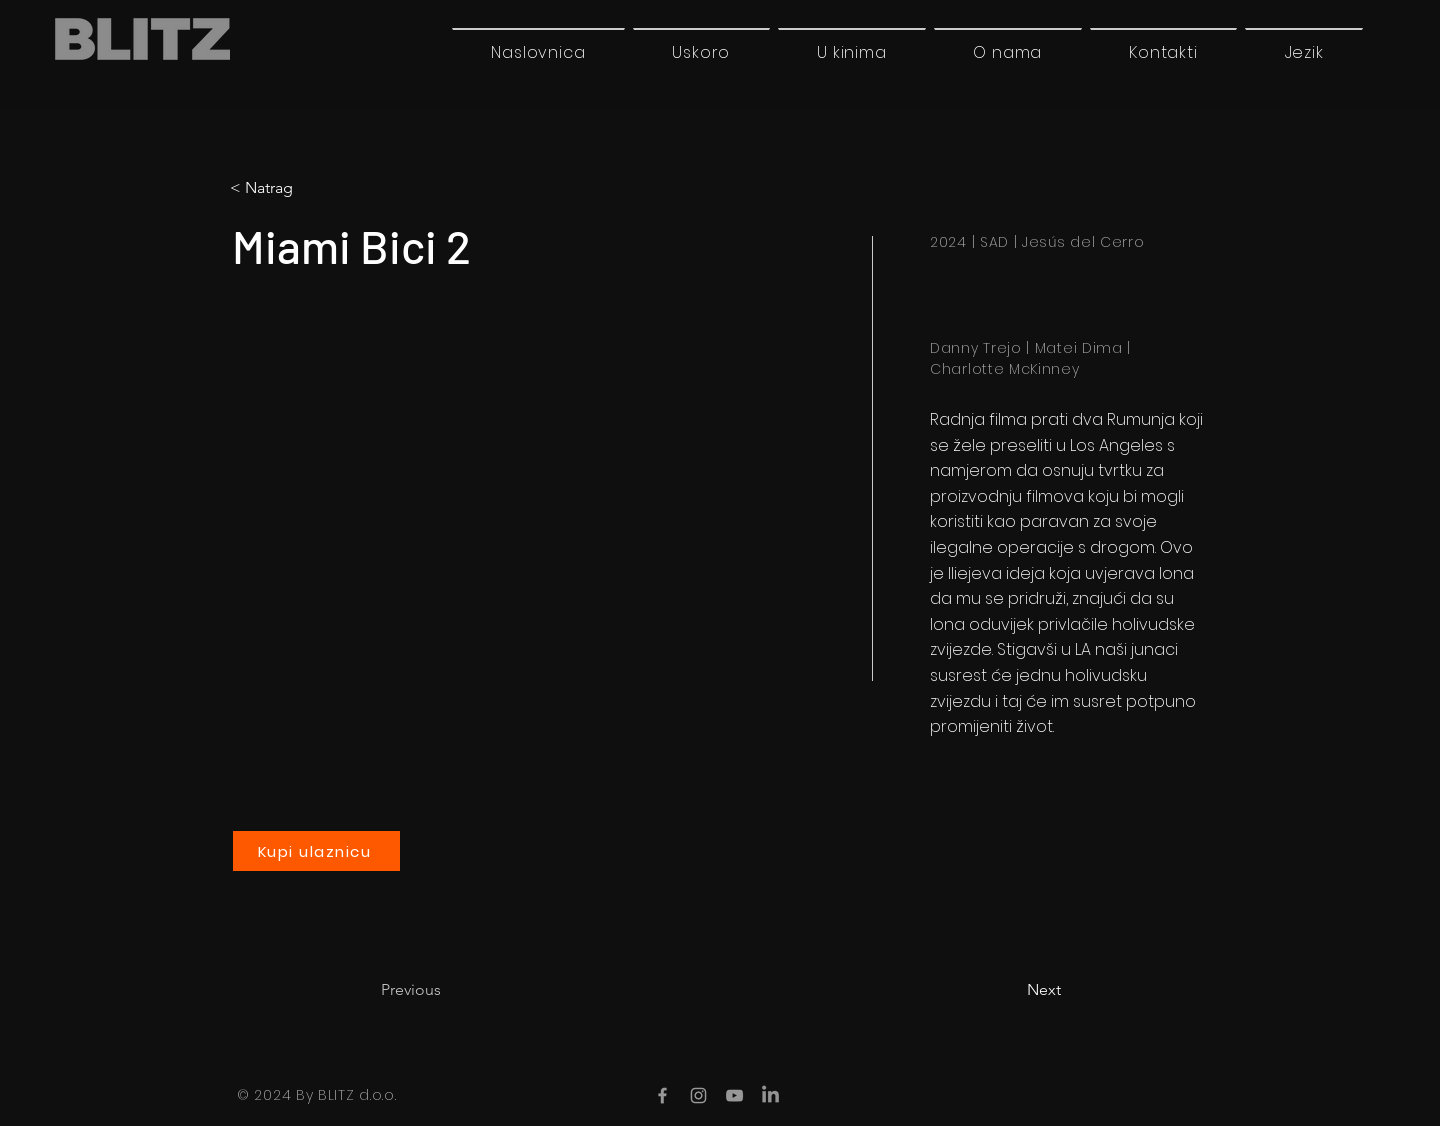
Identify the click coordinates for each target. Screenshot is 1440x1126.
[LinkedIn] (770, 1095)
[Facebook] (662, 1095)
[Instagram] (698, 1095)
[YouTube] (734, 1095)
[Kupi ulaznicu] (316, 851)
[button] (1304, 52)
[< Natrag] (313, 188)
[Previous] (447, 990)
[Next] (1011, 990)
